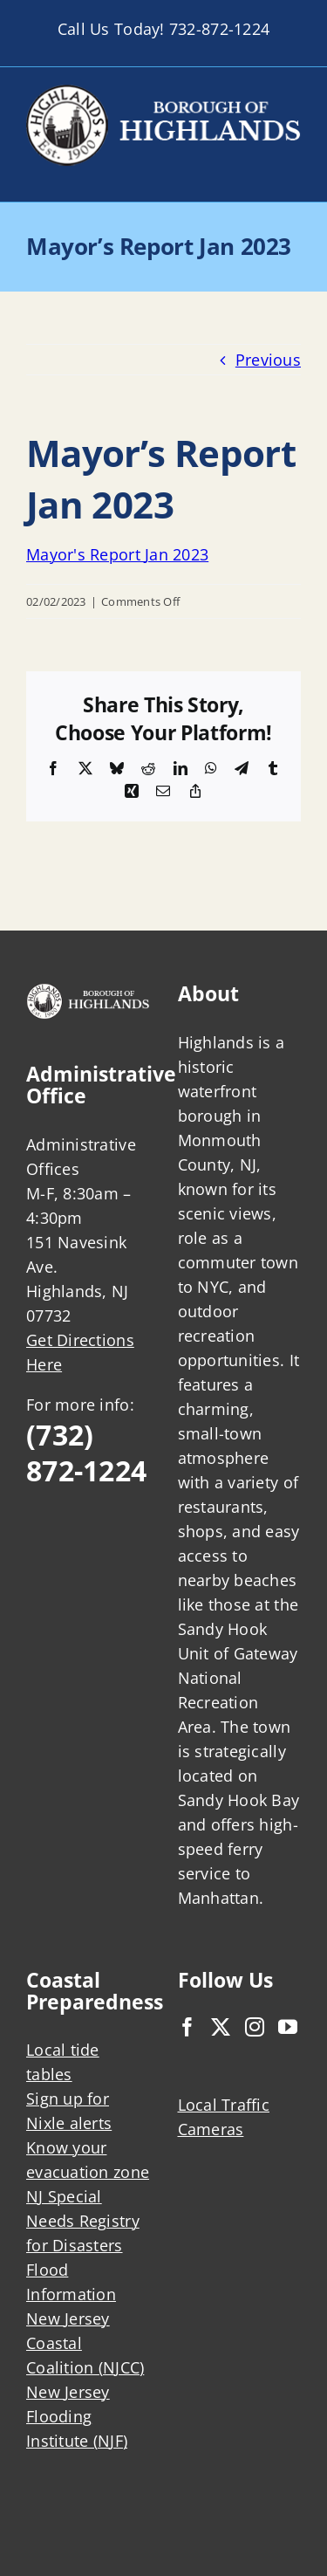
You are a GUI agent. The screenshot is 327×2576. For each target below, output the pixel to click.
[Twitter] (220, 2027)
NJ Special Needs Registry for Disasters (83, 2221)
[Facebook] (187, 2027)
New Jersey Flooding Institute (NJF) (76, 2416)
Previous (268, 359)
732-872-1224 (219, 28)
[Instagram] (254, 2027)
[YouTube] (287, 2027)
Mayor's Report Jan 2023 (117, 554)
